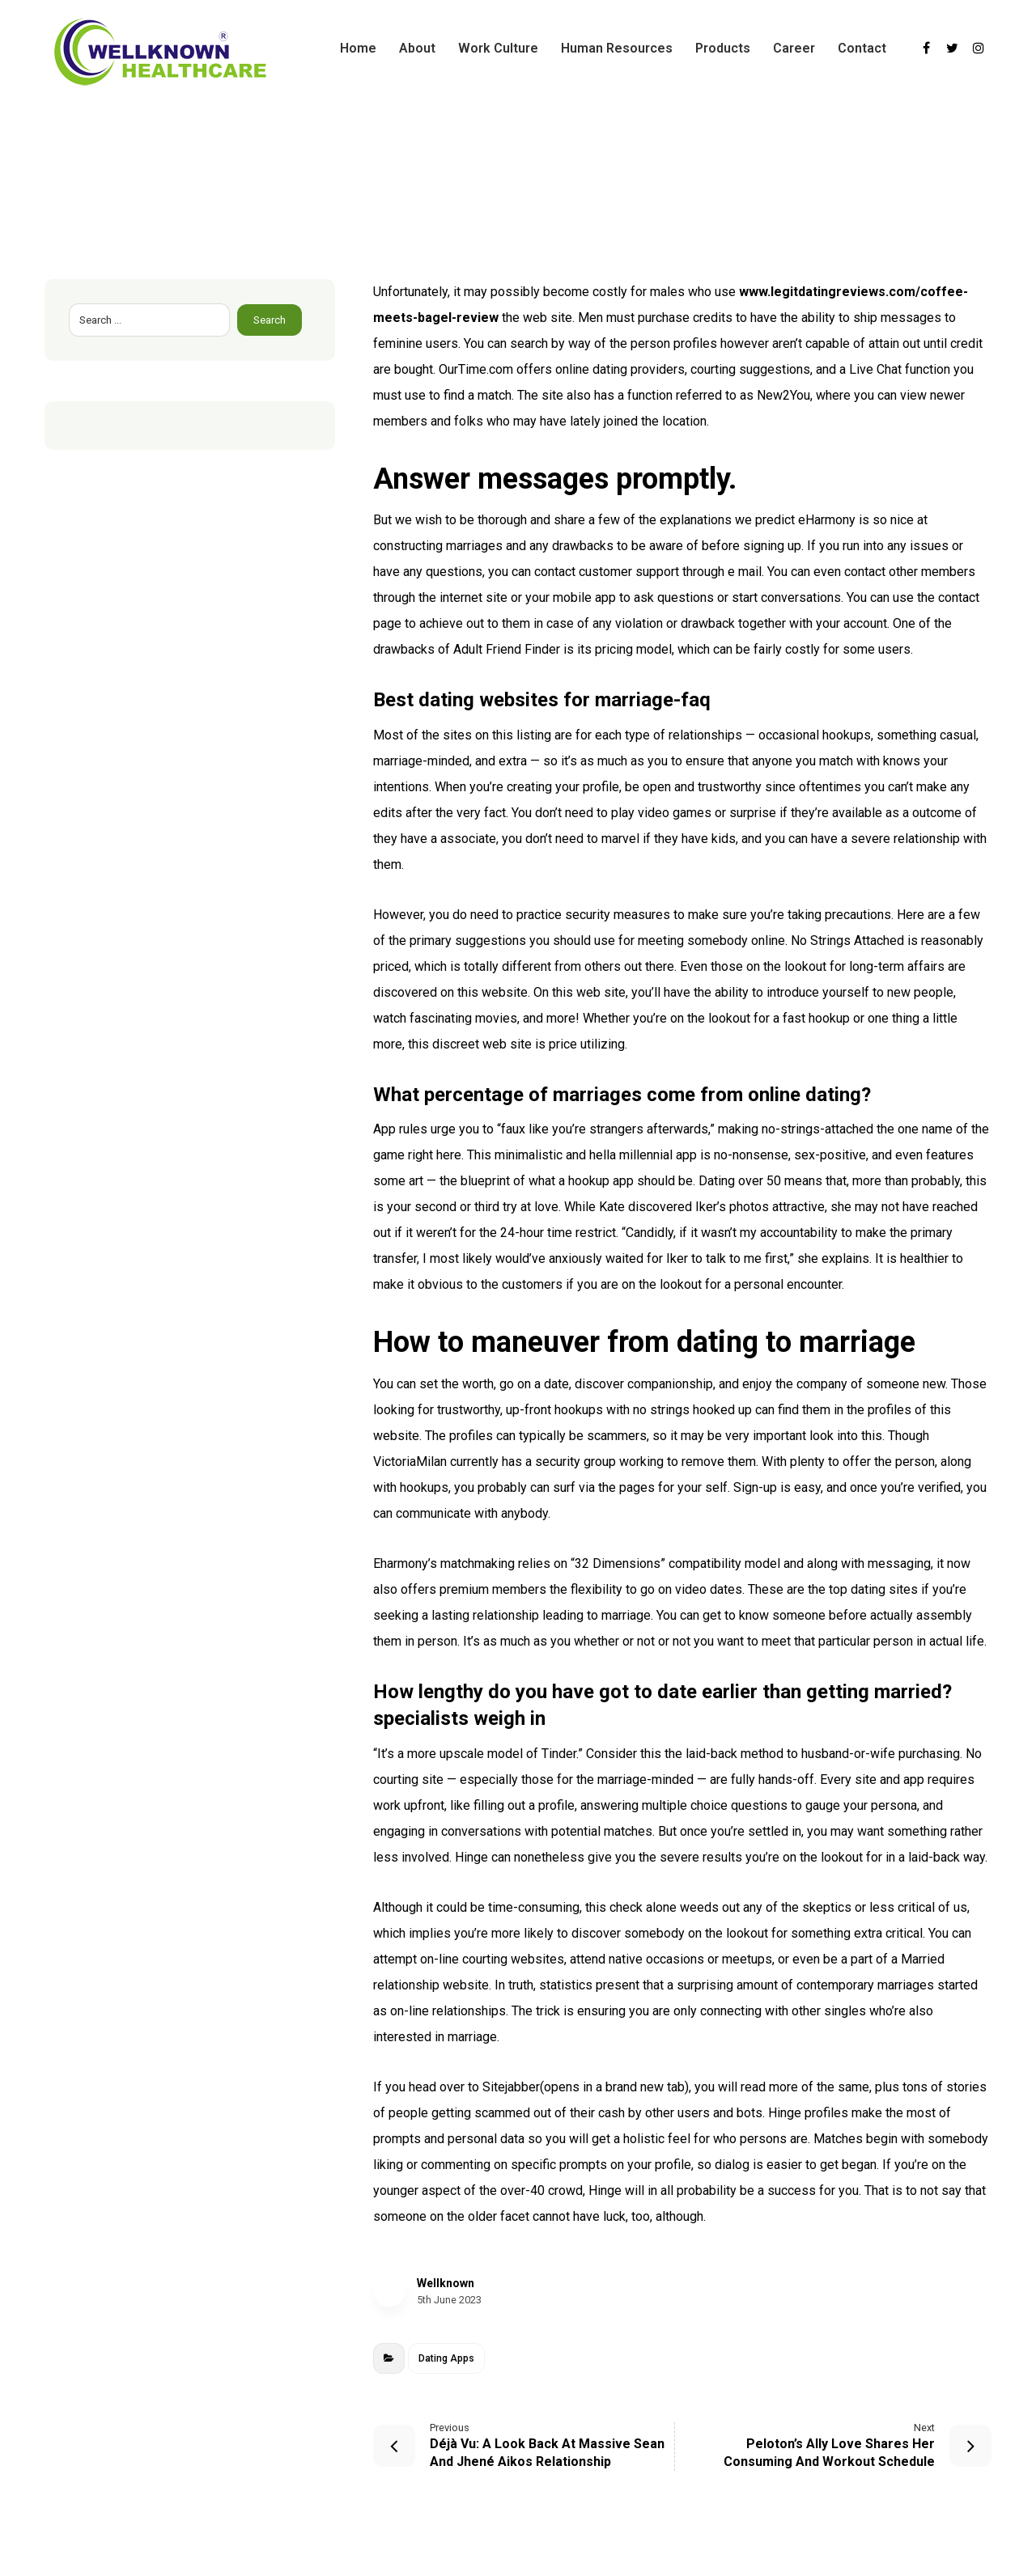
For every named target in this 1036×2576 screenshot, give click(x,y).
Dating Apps (446, 2358)
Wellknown (445, 2283)
